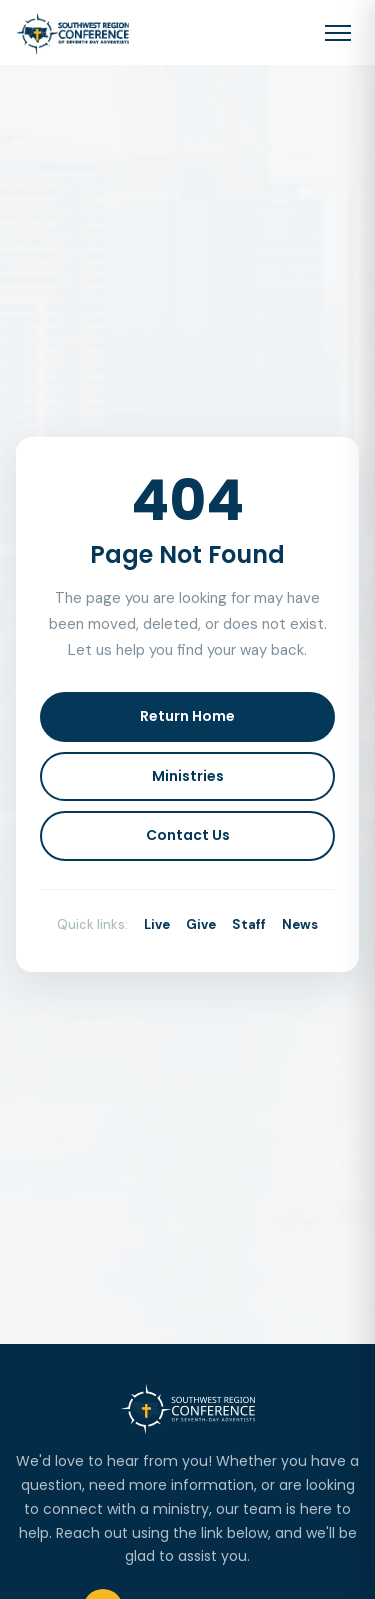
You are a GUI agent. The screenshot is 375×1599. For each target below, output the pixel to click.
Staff (249, 924)
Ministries (188, 776)
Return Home (187, 716)
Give (201, 924)
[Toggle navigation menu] (338, 33)
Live (157, 924)
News (300, 924)
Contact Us (188, 835)
